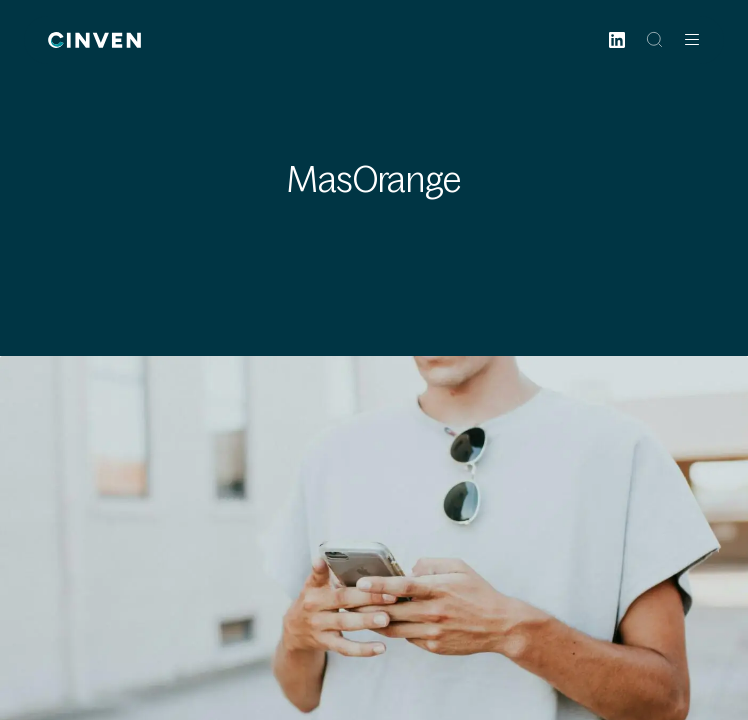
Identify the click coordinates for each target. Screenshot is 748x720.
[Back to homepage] (94, 40)
